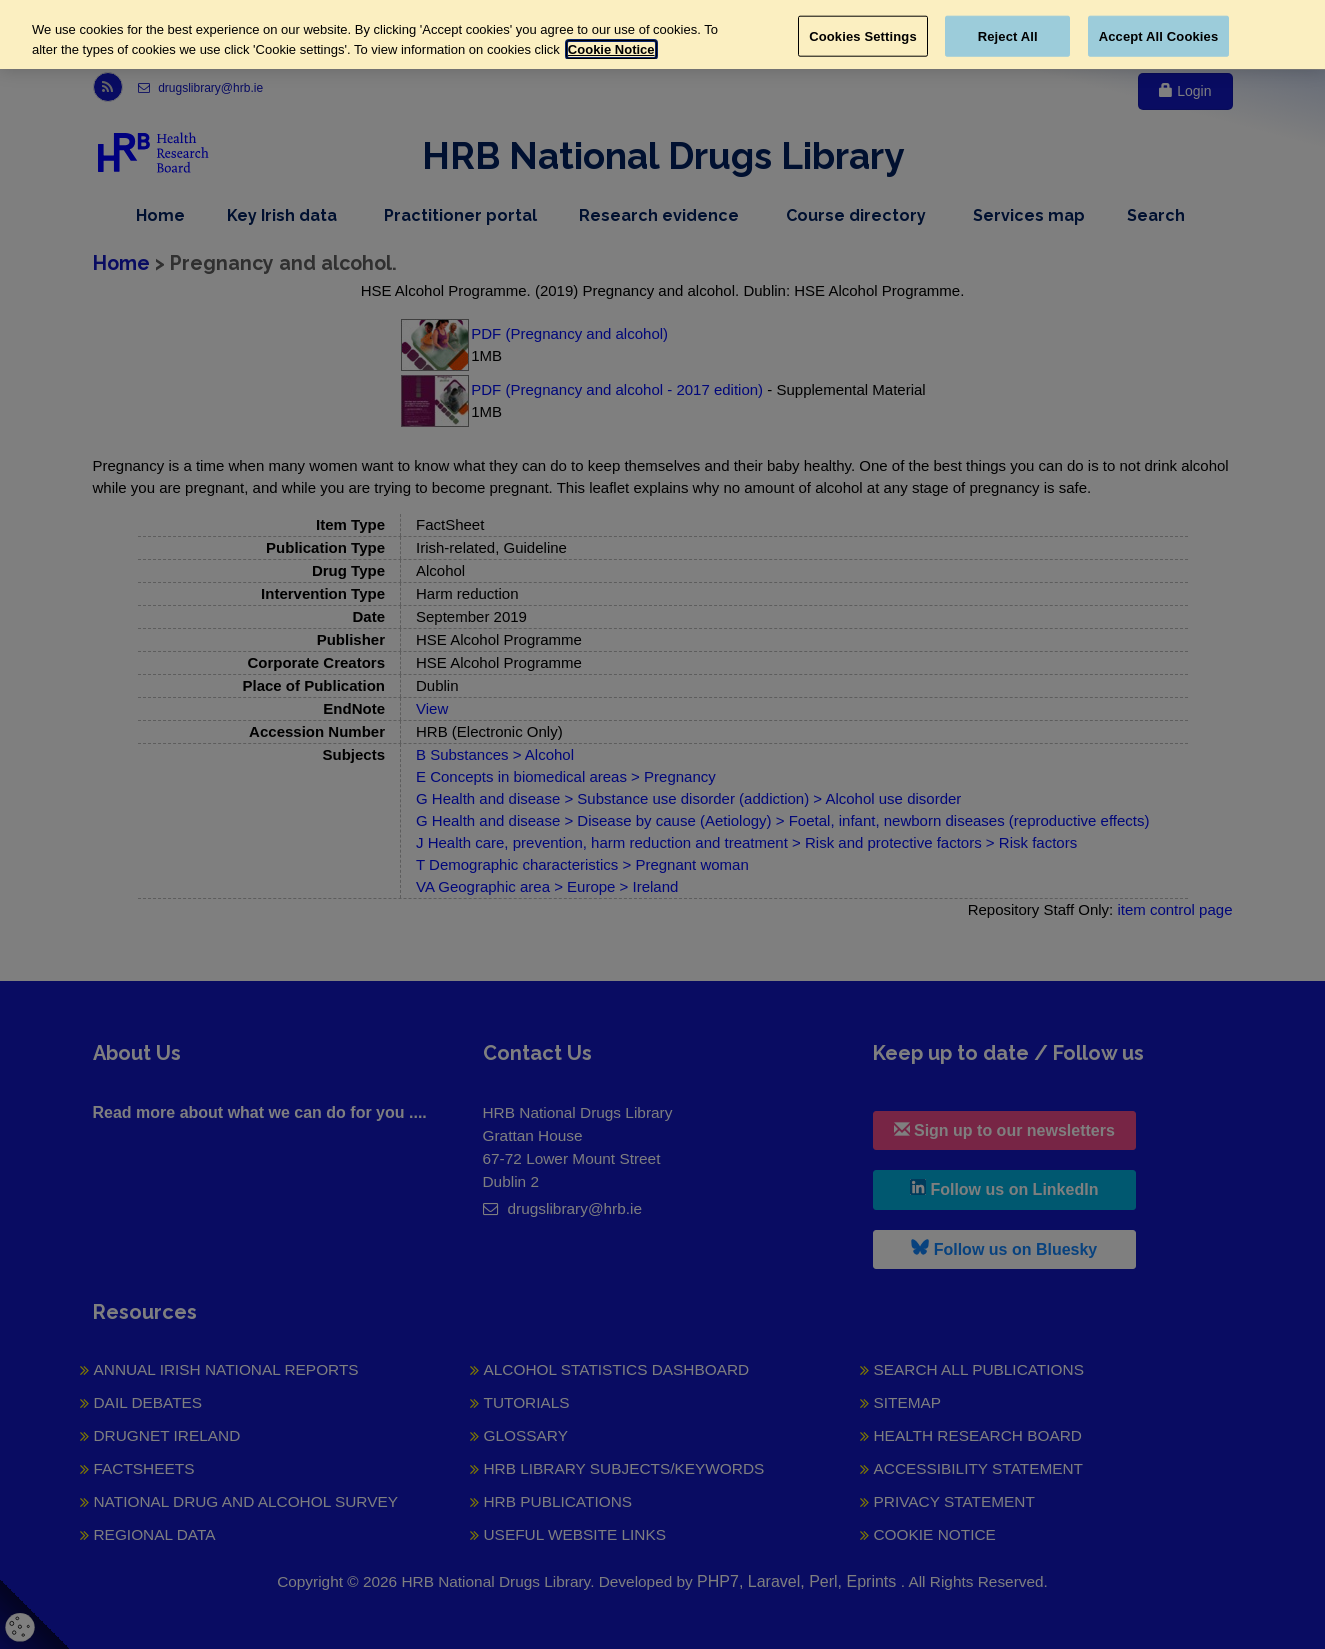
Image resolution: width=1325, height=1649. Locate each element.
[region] (662, 34)
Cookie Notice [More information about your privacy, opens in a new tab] (611, 49)
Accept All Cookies (1159, 35)
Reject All (1008, 35)
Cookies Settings (863, 35)
